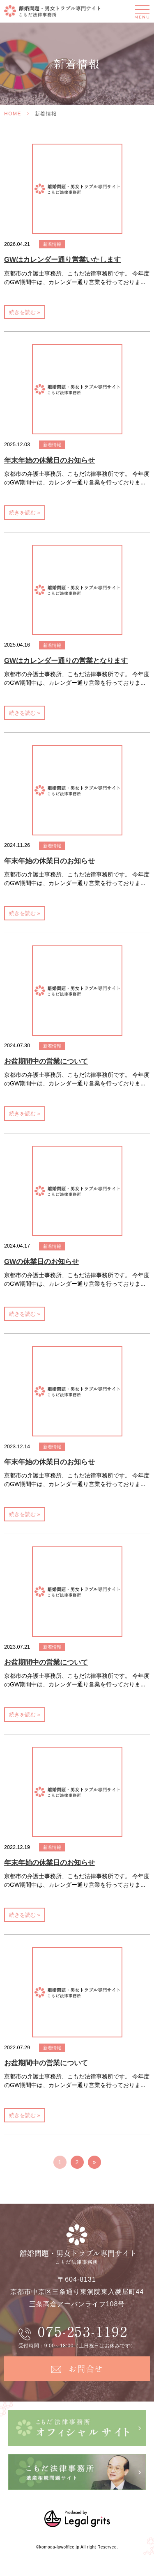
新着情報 (52, 244)
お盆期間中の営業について (46, 1061)
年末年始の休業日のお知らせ (49, 460)
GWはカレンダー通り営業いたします (62, 260)
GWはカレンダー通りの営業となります (66, 661)
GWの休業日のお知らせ (41, 1262)
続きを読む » (24, 312)
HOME (12, 114)
